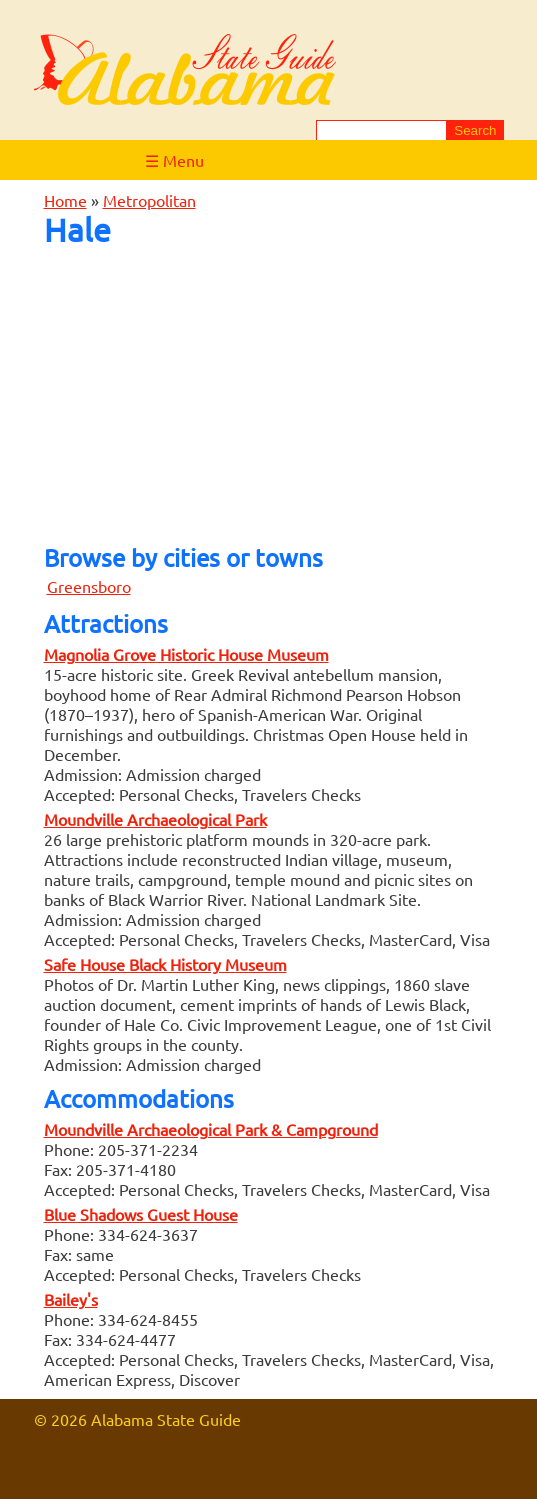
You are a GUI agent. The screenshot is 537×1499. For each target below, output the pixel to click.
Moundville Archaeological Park (155, 819)
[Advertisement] (269, 390)
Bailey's (71, 1299)
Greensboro (89, 586)
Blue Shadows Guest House (141, 1214)
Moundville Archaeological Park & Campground (211, 1129)
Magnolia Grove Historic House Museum (186, 654)
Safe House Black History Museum (165, 964)
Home (65, 200)
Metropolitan (149, 200)
